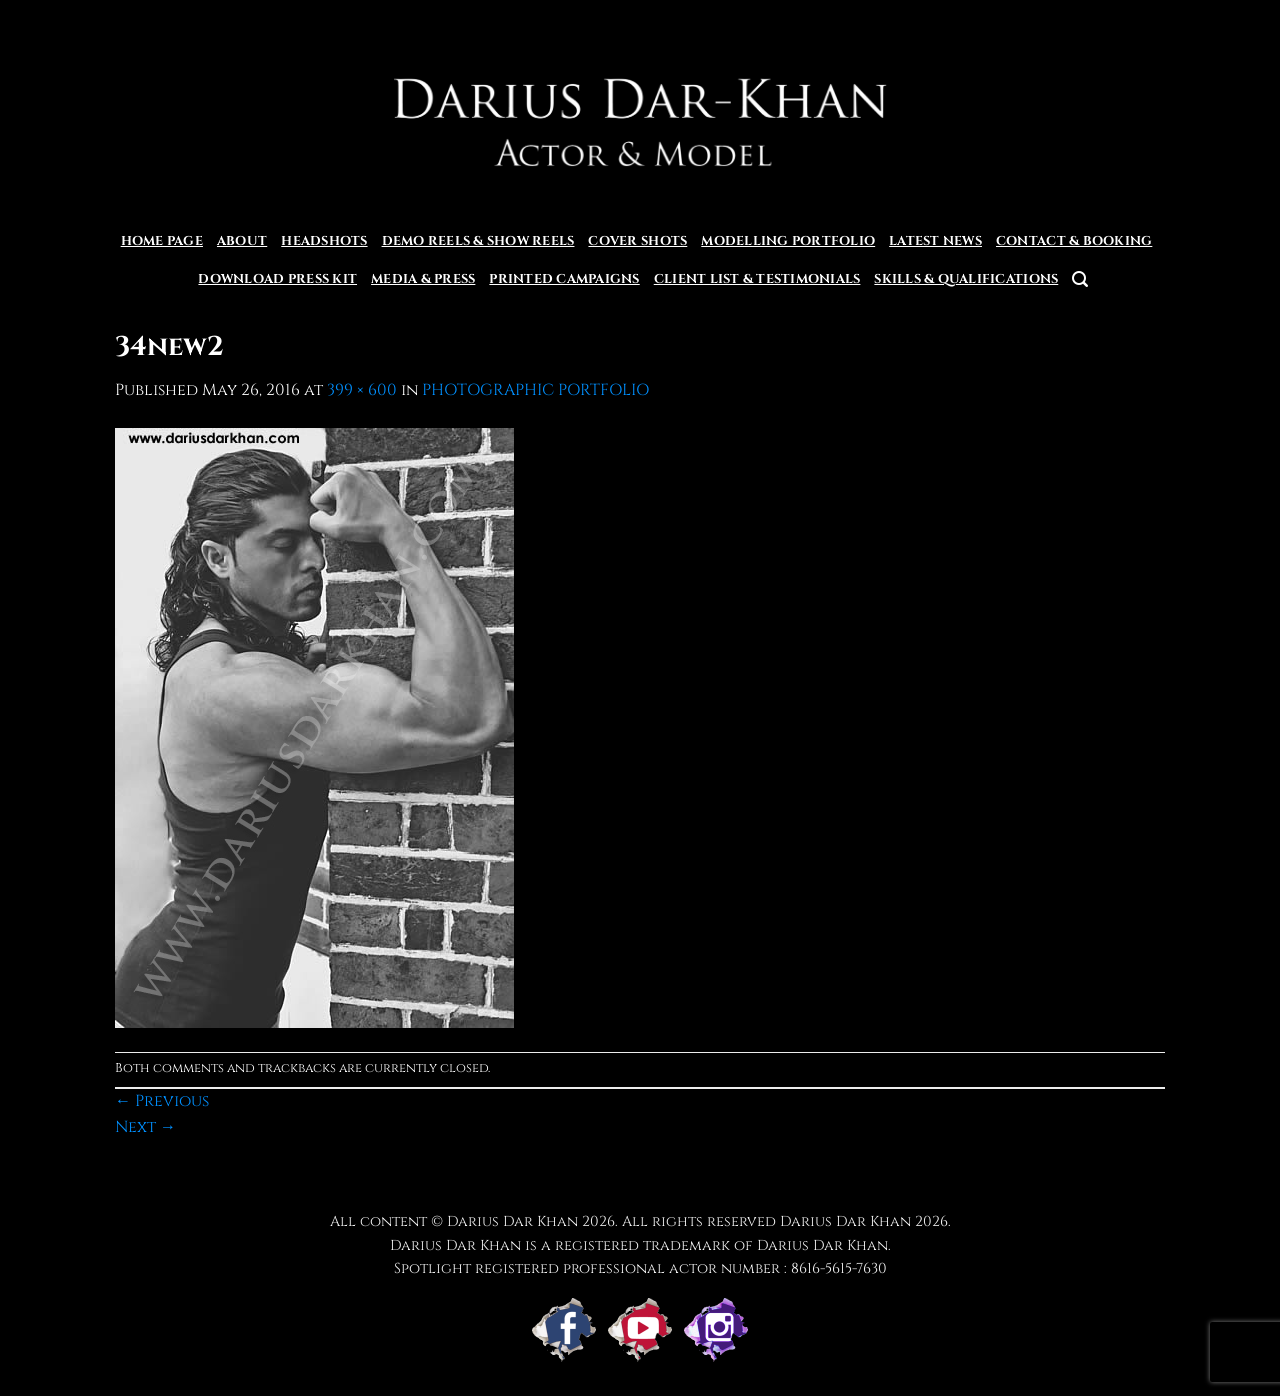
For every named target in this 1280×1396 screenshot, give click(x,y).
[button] (1080, 279)
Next (145, 1127)
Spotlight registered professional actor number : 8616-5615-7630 (640, 1268)
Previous (162, 1101)
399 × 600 (362, 390)
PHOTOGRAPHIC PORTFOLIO (535, 390)
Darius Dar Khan (845, 1221)
